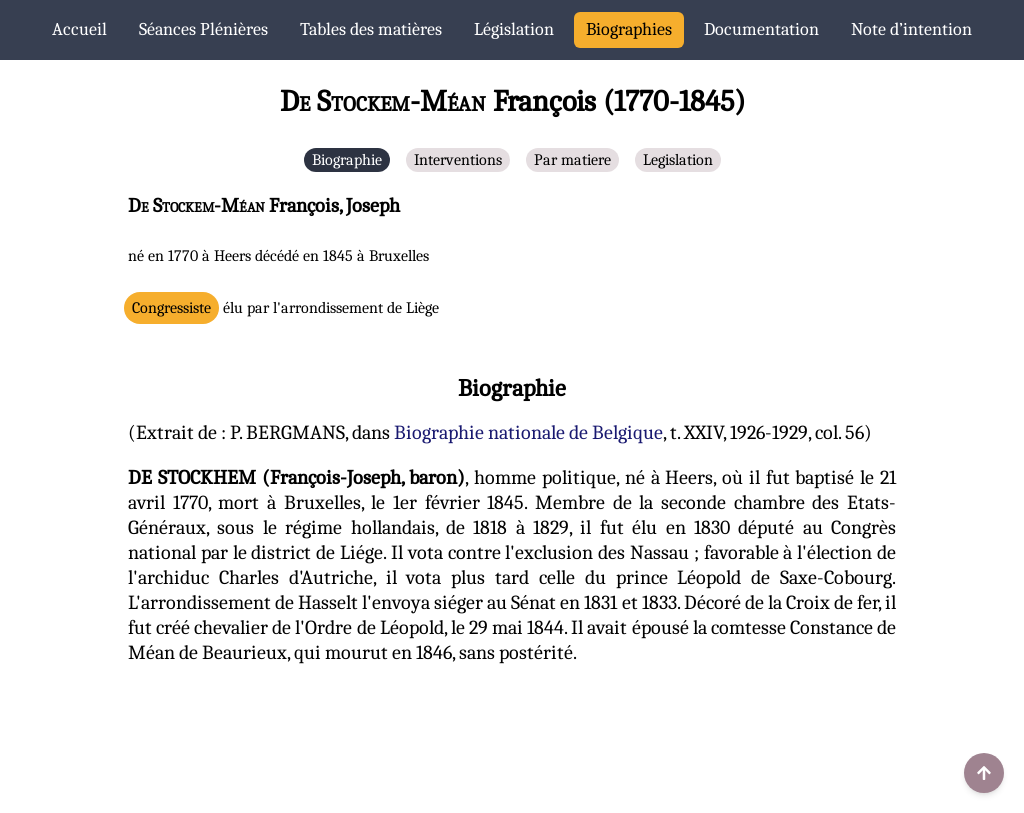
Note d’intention (911, 29)
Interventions (458, 160)
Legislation (678, 160)
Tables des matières (371, 29)
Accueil (79, 29)
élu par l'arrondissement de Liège (285, 308)
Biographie (347, 160)
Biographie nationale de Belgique (528, 432)
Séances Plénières (203, 29)
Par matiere (572, 160)
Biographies (629, 29)
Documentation (761, 29)
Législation (514, 29)
